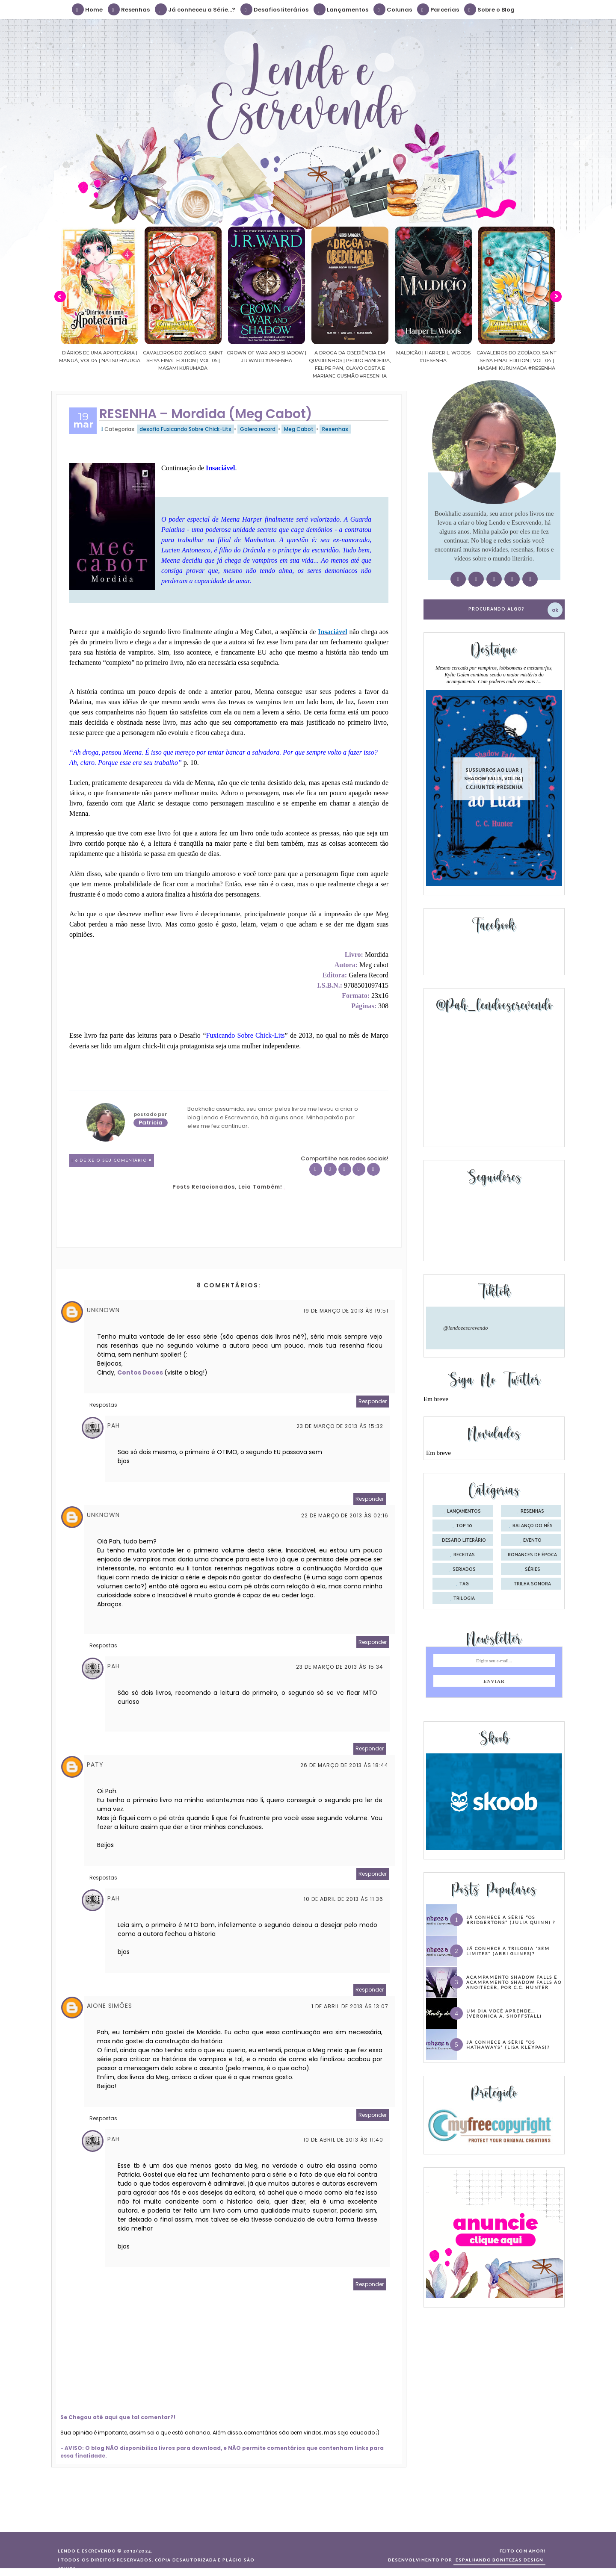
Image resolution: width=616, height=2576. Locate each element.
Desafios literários (274, 9)
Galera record (257, 429)
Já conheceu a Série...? (195, 9)
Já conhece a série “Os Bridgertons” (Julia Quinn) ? (510, 1920)
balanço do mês (532, 1526)
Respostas (103, 1404)
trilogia (464, 1598)
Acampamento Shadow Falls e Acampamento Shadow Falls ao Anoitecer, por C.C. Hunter (514, 1982)
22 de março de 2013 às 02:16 (344, 1515)
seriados (464, 1569)
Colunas (393, 9)
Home (88, 9)
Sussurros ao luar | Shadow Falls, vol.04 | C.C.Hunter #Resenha (494, 778)
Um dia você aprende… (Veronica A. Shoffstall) (504, 2013)
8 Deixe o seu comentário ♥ (113, 1160)
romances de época (532, 1555)
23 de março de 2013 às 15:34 (339, 1666)
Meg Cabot (299, 429)
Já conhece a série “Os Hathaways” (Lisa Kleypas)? (508, 2044)
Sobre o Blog (490, 9)
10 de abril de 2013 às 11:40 (343, 2139)
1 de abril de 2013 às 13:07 (349, 2006)
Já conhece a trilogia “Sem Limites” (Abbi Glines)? (508, 1951)
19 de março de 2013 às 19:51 (345, 1310)
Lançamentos (341, 9)
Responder (372, 1401)
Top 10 (464, 1526)
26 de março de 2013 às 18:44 (344, 1765)
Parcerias (438, 9)
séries (532, 1569)
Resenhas (129, 9)
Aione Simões (109, 2005)
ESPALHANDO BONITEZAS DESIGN (499, 2560)
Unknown (103, 1310)
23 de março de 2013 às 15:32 (339, 1426)
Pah (113, 1425)
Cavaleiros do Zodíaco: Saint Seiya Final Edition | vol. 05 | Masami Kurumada (199, 360)
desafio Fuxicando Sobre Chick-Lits (185, 429)
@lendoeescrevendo (465, 1328)
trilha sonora (532, 1584)
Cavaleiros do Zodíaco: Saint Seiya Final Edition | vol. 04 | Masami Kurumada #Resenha (533, 360)
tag (464, 1584)
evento (532, 1540)
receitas (464, 1555)
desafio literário (464, 1540)
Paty (95, 1764)
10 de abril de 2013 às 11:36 (343, 1899)
